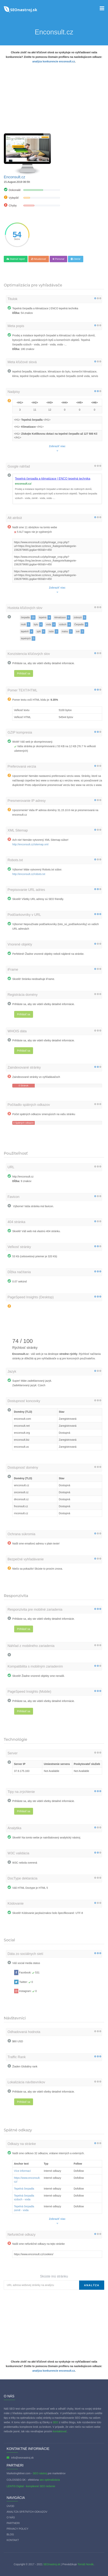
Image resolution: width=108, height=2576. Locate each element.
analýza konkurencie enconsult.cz (53, 61)
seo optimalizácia (49, 2479)
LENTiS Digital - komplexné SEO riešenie (31, 2486)
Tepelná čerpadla (24, 2188)
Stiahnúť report (16, 259)
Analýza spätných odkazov (27, 2511)
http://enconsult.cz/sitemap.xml (30, 844)
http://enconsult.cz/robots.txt (28, 874)
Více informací (22, 2170)
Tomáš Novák (85, 2564)
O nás (11, 2517)
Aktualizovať (38, 259)
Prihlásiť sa (23, 673)
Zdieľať (75, 259)
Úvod (10, 2506)
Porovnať (58, 259)
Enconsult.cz (14, 177)
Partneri (13, 2523)
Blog (10, 2534)
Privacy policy (17, 2528)
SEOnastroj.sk (51, 2564)
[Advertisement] (54, 97)
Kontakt (13, 2540)
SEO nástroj (40, 2473)
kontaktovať (60, 2431)
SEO (55, 2422)
